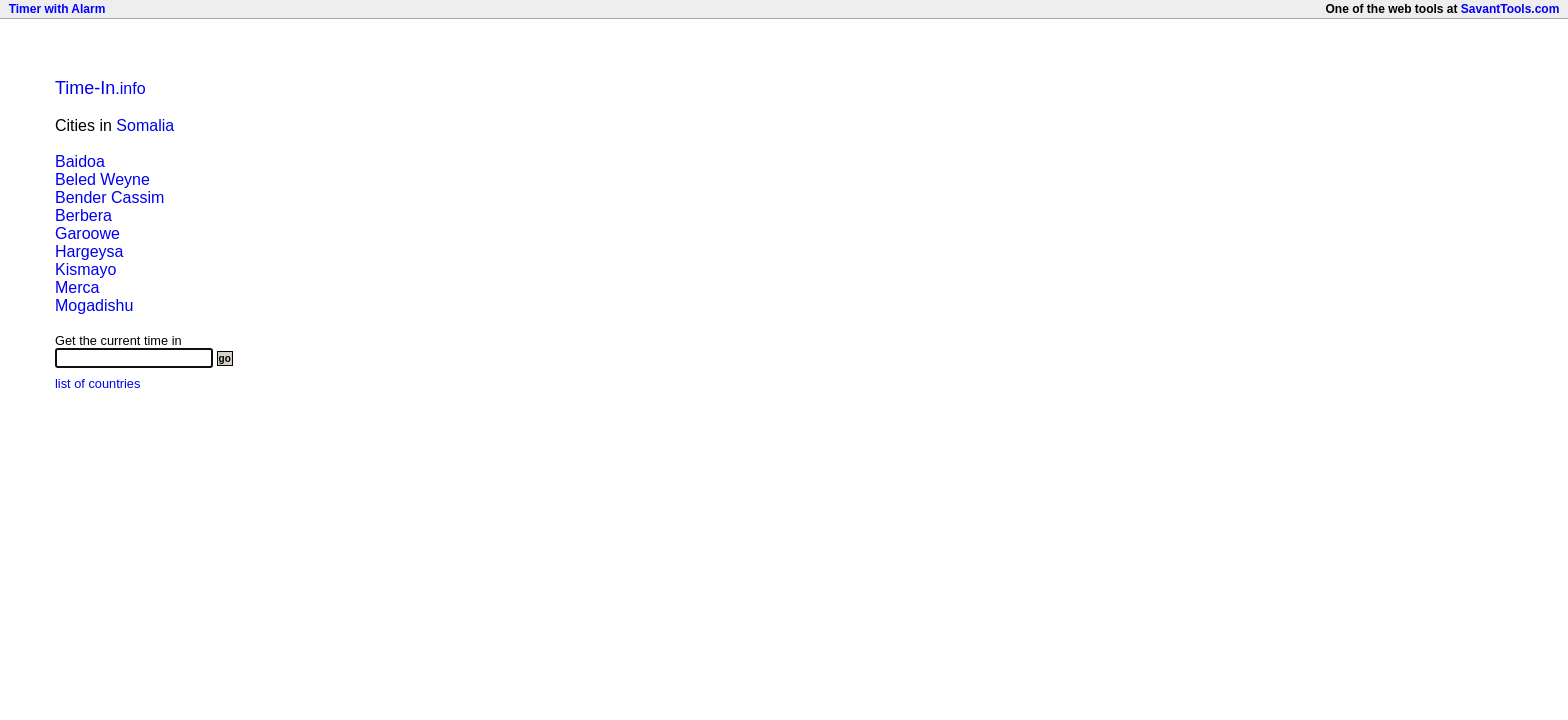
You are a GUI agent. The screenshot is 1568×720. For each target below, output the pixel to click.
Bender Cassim (109, 197)
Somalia (145, 125)
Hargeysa (89, 251)
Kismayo (85, 269)
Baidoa (80, 161)
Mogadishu (94, 305)
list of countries (97, 383)
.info (100, 88)
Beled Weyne (102, 179)
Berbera (83, 215)
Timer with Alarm (57, 9)
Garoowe (87, 233)
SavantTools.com (1510, 9)
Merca (77, 287)
